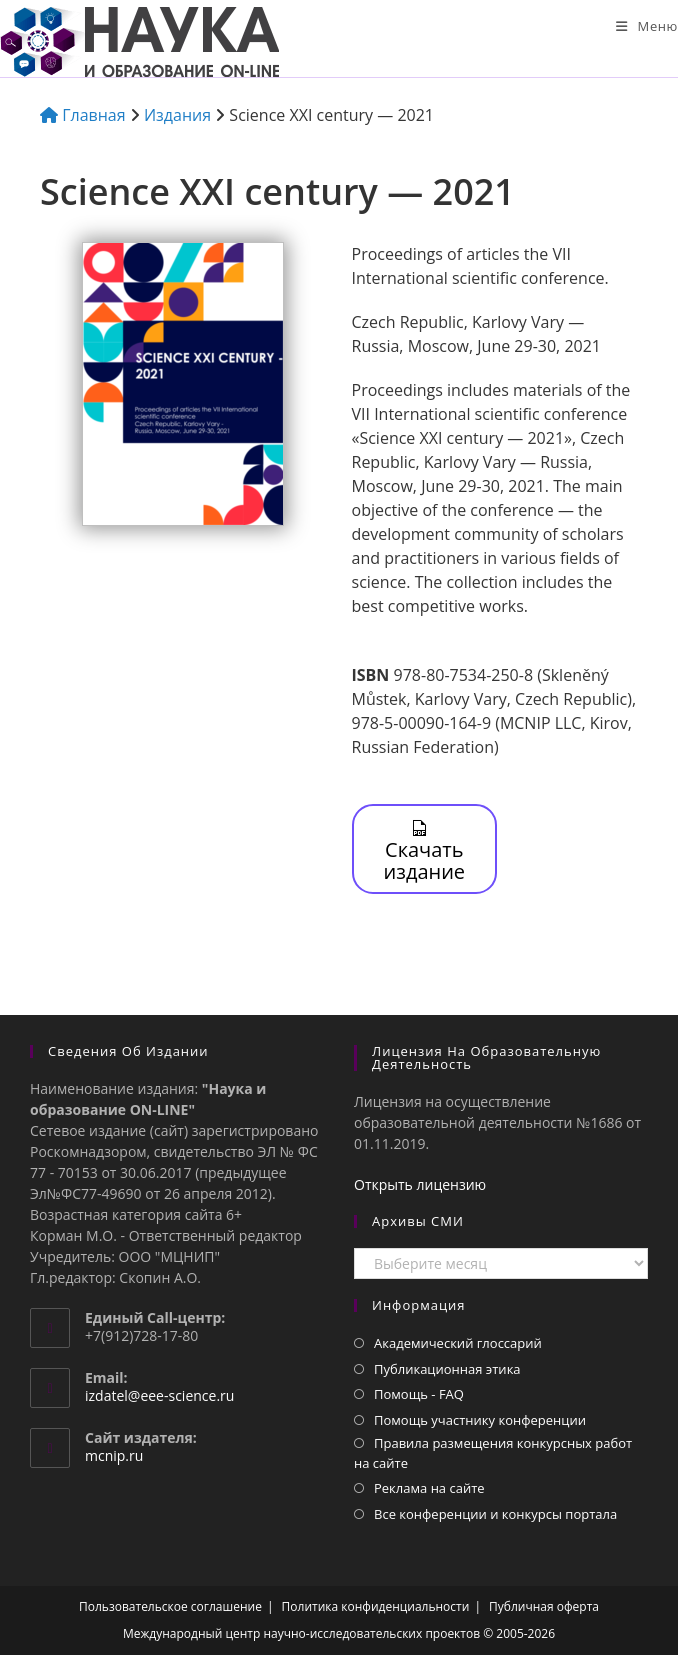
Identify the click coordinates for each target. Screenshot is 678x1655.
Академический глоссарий (458, 1343)
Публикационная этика (447, 1369)
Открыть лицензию (420, 1184)
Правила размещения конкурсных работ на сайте (493, 1453)
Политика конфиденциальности (376, 1606)
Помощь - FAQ (419, 1394)
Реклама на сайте (429, 1488)
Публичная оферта (544, 1606)
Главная (83, 115)
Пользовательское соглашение (170, 1606)
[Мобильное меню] (647, 26)
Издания (177, 115)
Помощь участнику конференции (480, 1420)
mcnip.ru (114, 1455)
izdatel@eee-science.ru (159, 1395)
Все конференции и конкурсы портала (495, 1514)
